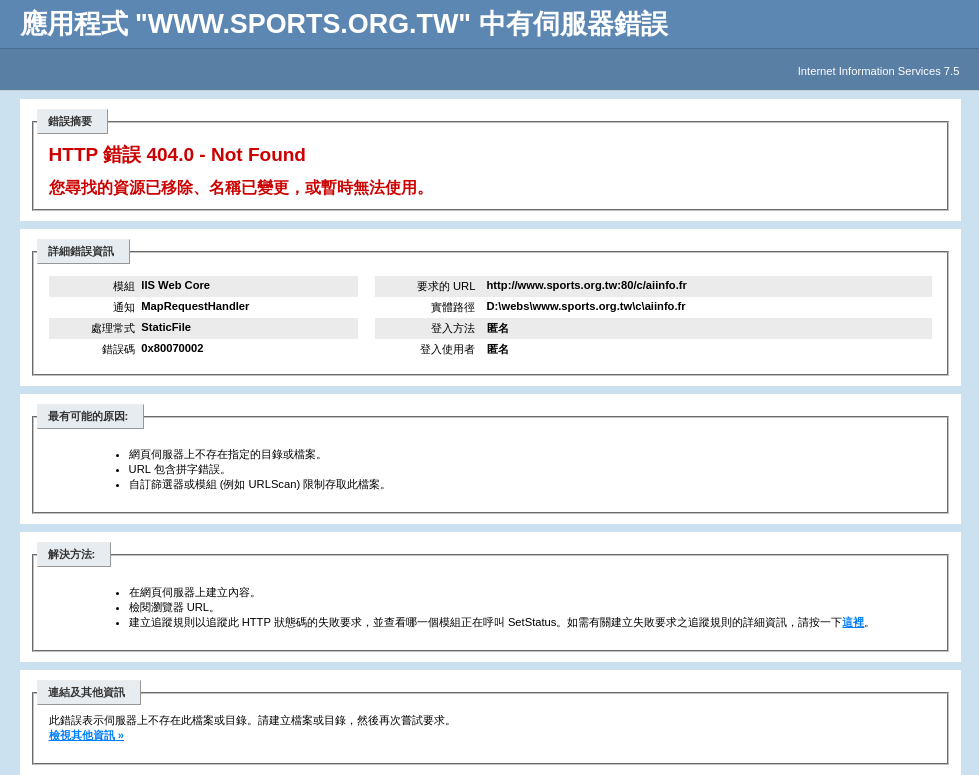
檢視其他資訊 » (86, 735)
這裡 (853, 622)
